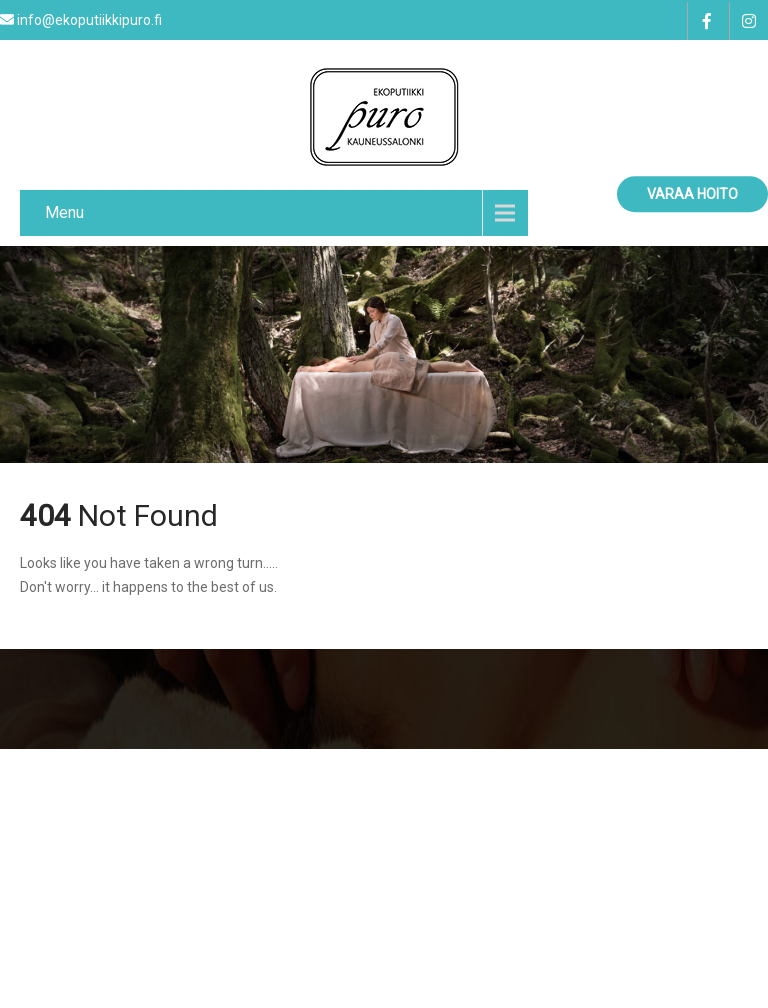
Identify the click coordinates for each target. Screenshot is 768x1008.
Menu (64, 212)
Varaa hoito (692, 194)
